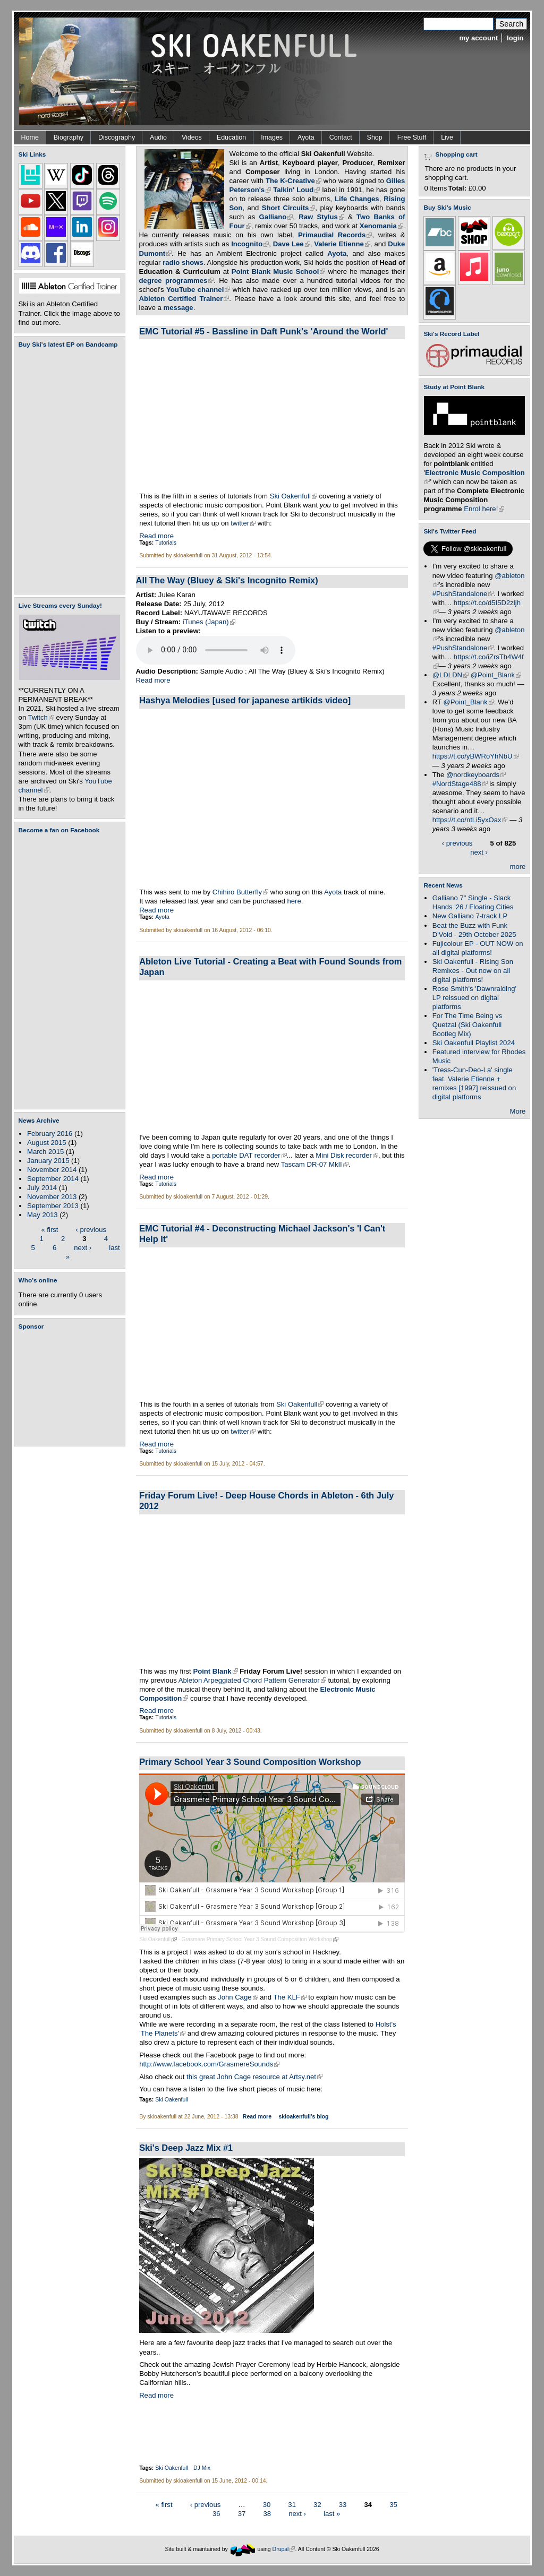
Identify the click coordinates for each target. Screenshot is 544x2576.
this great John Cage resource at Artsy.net (254, 2077)
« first (49, 1229)
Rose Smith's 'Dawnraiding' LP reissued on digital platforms (474, 998)
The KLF (289, 1997)
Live (447, 137)
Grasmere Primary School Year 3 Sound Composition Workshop (259, 1939)
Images (272, 137)
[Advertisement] (72, 1388)
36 (216, 2514)
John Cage (238, 1997)
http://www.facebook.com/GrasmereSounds (209, 2064)
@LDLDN (450, 675)
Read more (156, 536)
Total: (457, 188)
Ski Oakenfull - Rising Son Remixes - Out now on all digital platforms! (472, 971)
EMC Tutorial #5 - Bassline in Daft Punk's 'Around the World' (263, 331)
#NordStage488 (460, 784)
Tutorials (165, 543)
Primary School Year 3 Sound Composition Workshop (250, 1762)
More (518, 1111)
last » (332, 2514)
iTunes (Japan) (209, 622)
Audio (158, 137)
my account (478, 38)
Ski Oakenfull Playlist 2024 (473, 1043)
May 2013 (42, 1215)
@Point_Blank (496, 675)
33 (343, 2505)
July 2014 (42, 1188)
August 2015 (46, 1143)
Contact (340, 137)
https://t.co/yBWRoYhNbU (475, 756)
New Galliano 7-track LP (469, 916)
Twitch (41, 717)
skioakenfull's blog (303, 2117)
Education (231, 137)
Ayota (306, 137)
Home (30, 137)
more (518, 867)
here (294, 901)
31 (292, 2505)
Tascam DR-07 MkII (314, 1164)
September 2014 (53, 1179)
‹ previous (91, 1229)
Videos (192, 137)
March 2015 (45, 1152)
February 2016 (49, 1134)
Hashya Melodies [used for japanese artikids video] (245, 700)
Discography (116, 137)
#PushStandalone (463, 594)
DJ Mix (201, 2468)
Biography (68, 137)
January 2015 (48, 1161)
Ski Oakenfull (293, 496)
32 (317, 2505)
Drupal (284, 2549)
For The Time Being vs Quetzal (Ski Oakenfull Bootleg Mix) (467, 1025)
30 (267, 2505)
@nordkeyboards (476, 775)
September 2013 (53, 1206)
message (178, 308)
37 (242, 2514)
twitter (243, 523)
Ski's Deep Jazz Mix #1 (186, 2147)
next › (82, 1247)
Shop (374, 137)
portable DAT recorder (249, 1155)
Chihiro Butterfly (240, 892)
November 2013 (51, 1197)
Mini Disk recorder (347, 1155)
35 (393, 2505)
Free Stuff (411, 137)
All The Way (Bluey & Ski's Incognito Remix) (227, 580)
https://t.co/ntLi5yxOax (470, 820)
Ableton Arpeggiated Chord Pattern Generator (252, 1680)
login (515, 38)
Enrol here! (484, 509)
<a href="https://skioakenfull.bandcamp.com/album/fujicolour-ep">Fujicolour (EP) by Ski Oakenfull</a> (66, 471)
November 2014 (51, 1170)
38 (267, 2514)
